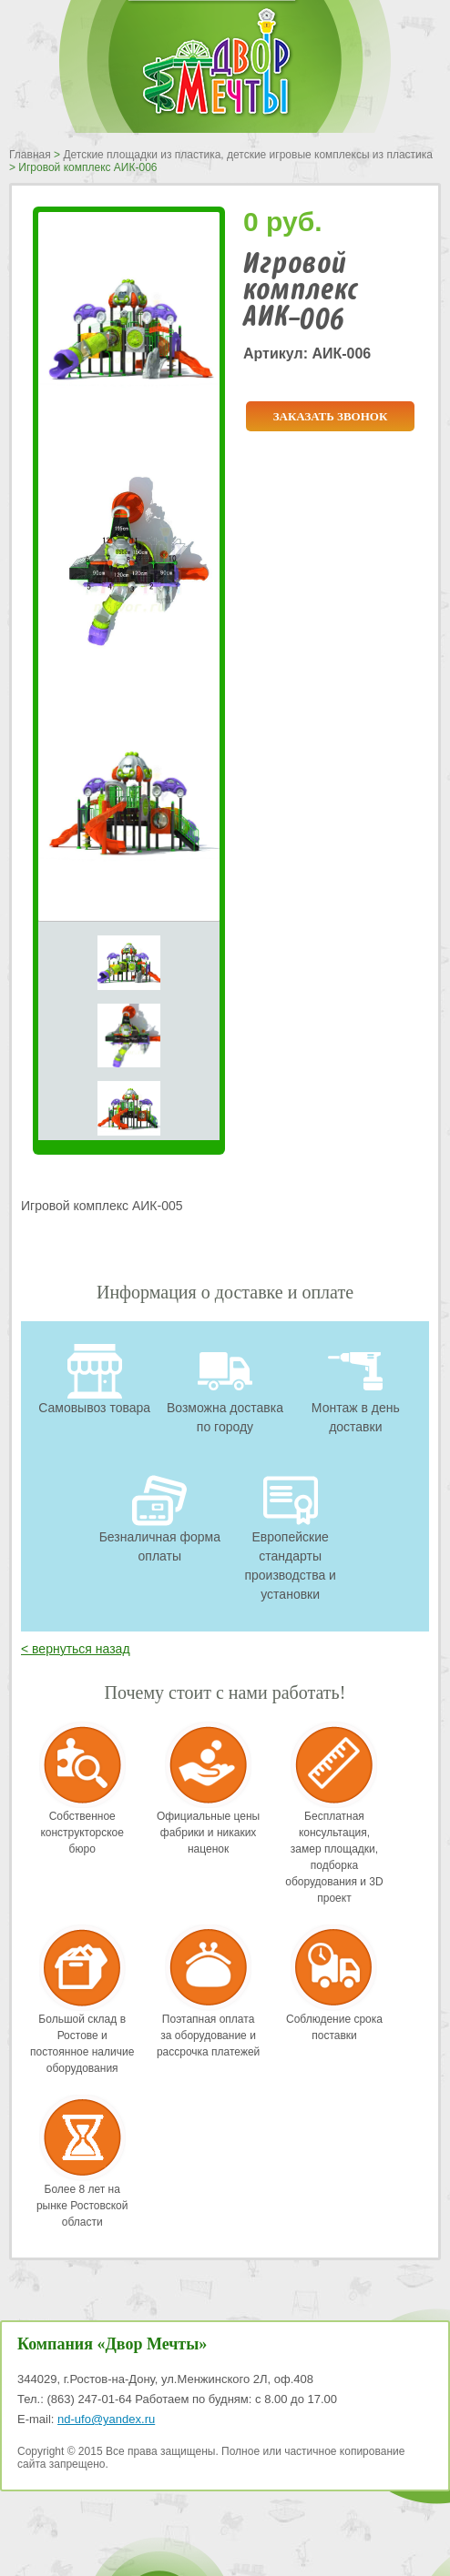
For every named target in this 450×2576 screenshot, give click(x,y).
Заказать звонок (330, 416)
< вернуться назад (75, 1649)
